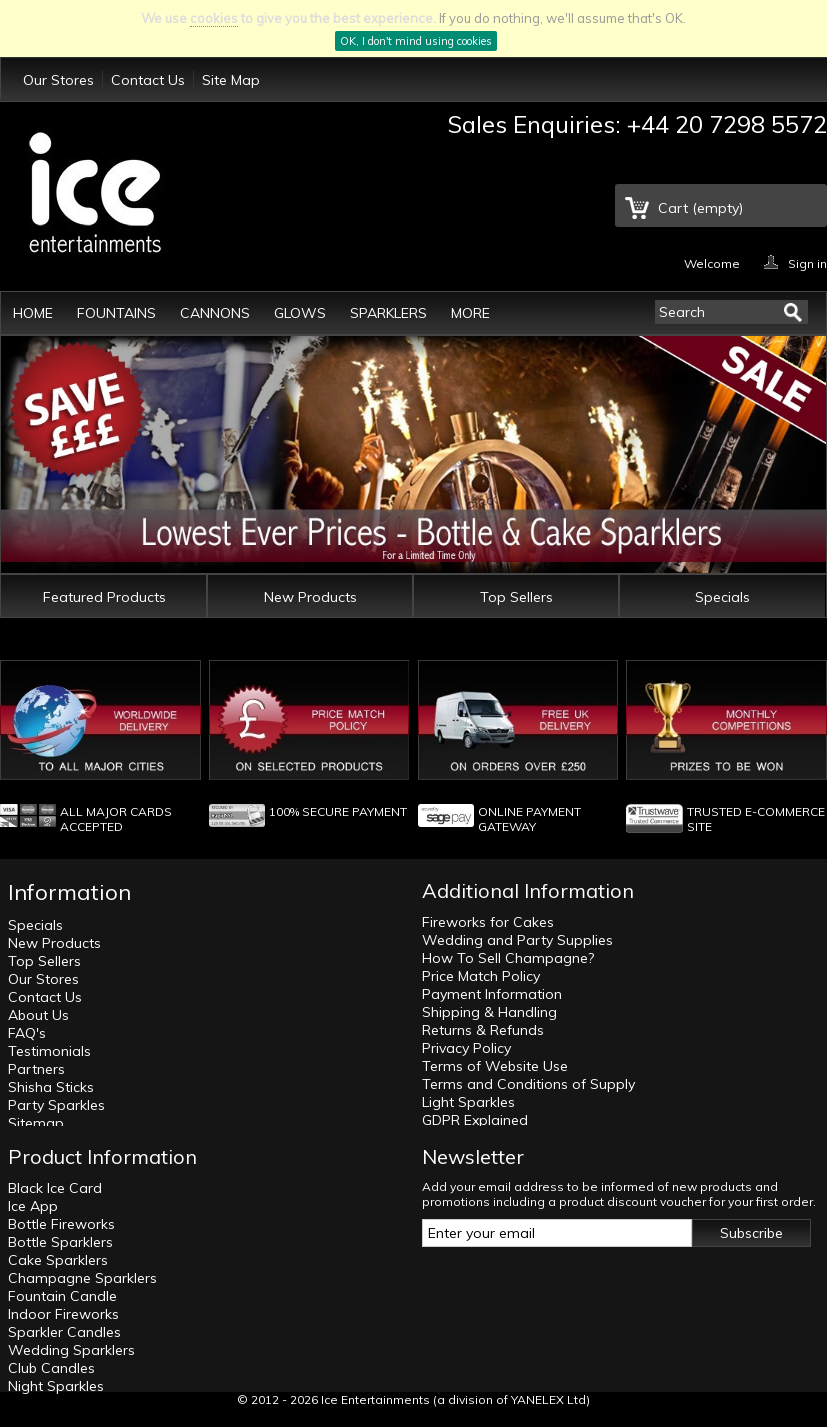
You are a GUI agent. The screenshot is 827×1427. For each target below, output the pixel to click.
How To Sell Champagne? (508, 958)
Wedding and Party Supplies (517, 940)
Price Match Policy (481, 976)
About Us (38, 1015)
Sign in (807, 262)
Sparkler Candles (64, 1332)
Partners (36, 1069)
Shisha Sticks (51, 1087)
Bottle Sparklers (60, 1242)
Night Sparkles (56, 1386)
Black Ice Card (55, 1188)
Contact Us (148, 80)
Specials (722, 597)
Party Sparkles (56, 1105)
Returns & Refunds (483, 1030)
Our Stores (58, 80)
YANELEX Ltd (548, 1399)
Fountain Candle (62, 1296)
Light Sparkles (468, 1102)
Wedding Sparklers (71, 1350)
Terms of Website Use (495, 1066)
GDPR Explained (475, 1120)
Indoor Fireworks (63, 1314)
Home (33, 313)
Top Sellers (516, 597)
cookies (214, 18)
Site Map (231, 80)
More (470, 313)
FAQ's (27, 1033)
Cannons (215, 313)
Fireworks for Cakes (488, 922)
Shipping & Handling (489, 1012)
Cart (700, 208)
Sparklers (388, 313)
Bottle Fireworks (61, 1224)
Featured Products (104, 597)
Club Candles (51, 1368)
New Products (310, 597)
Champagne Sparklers (82, 1278)
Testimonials (49, 1051)
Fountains (116, 313)
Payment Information (492, 994)
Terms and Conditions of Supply (528, 1084)
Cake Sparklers (58, 1260)
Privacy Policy (466, 1048)
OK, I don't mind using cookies (416, 41)
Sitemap (36, 1123)
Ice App (33, 1206)
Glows (300, 313)
